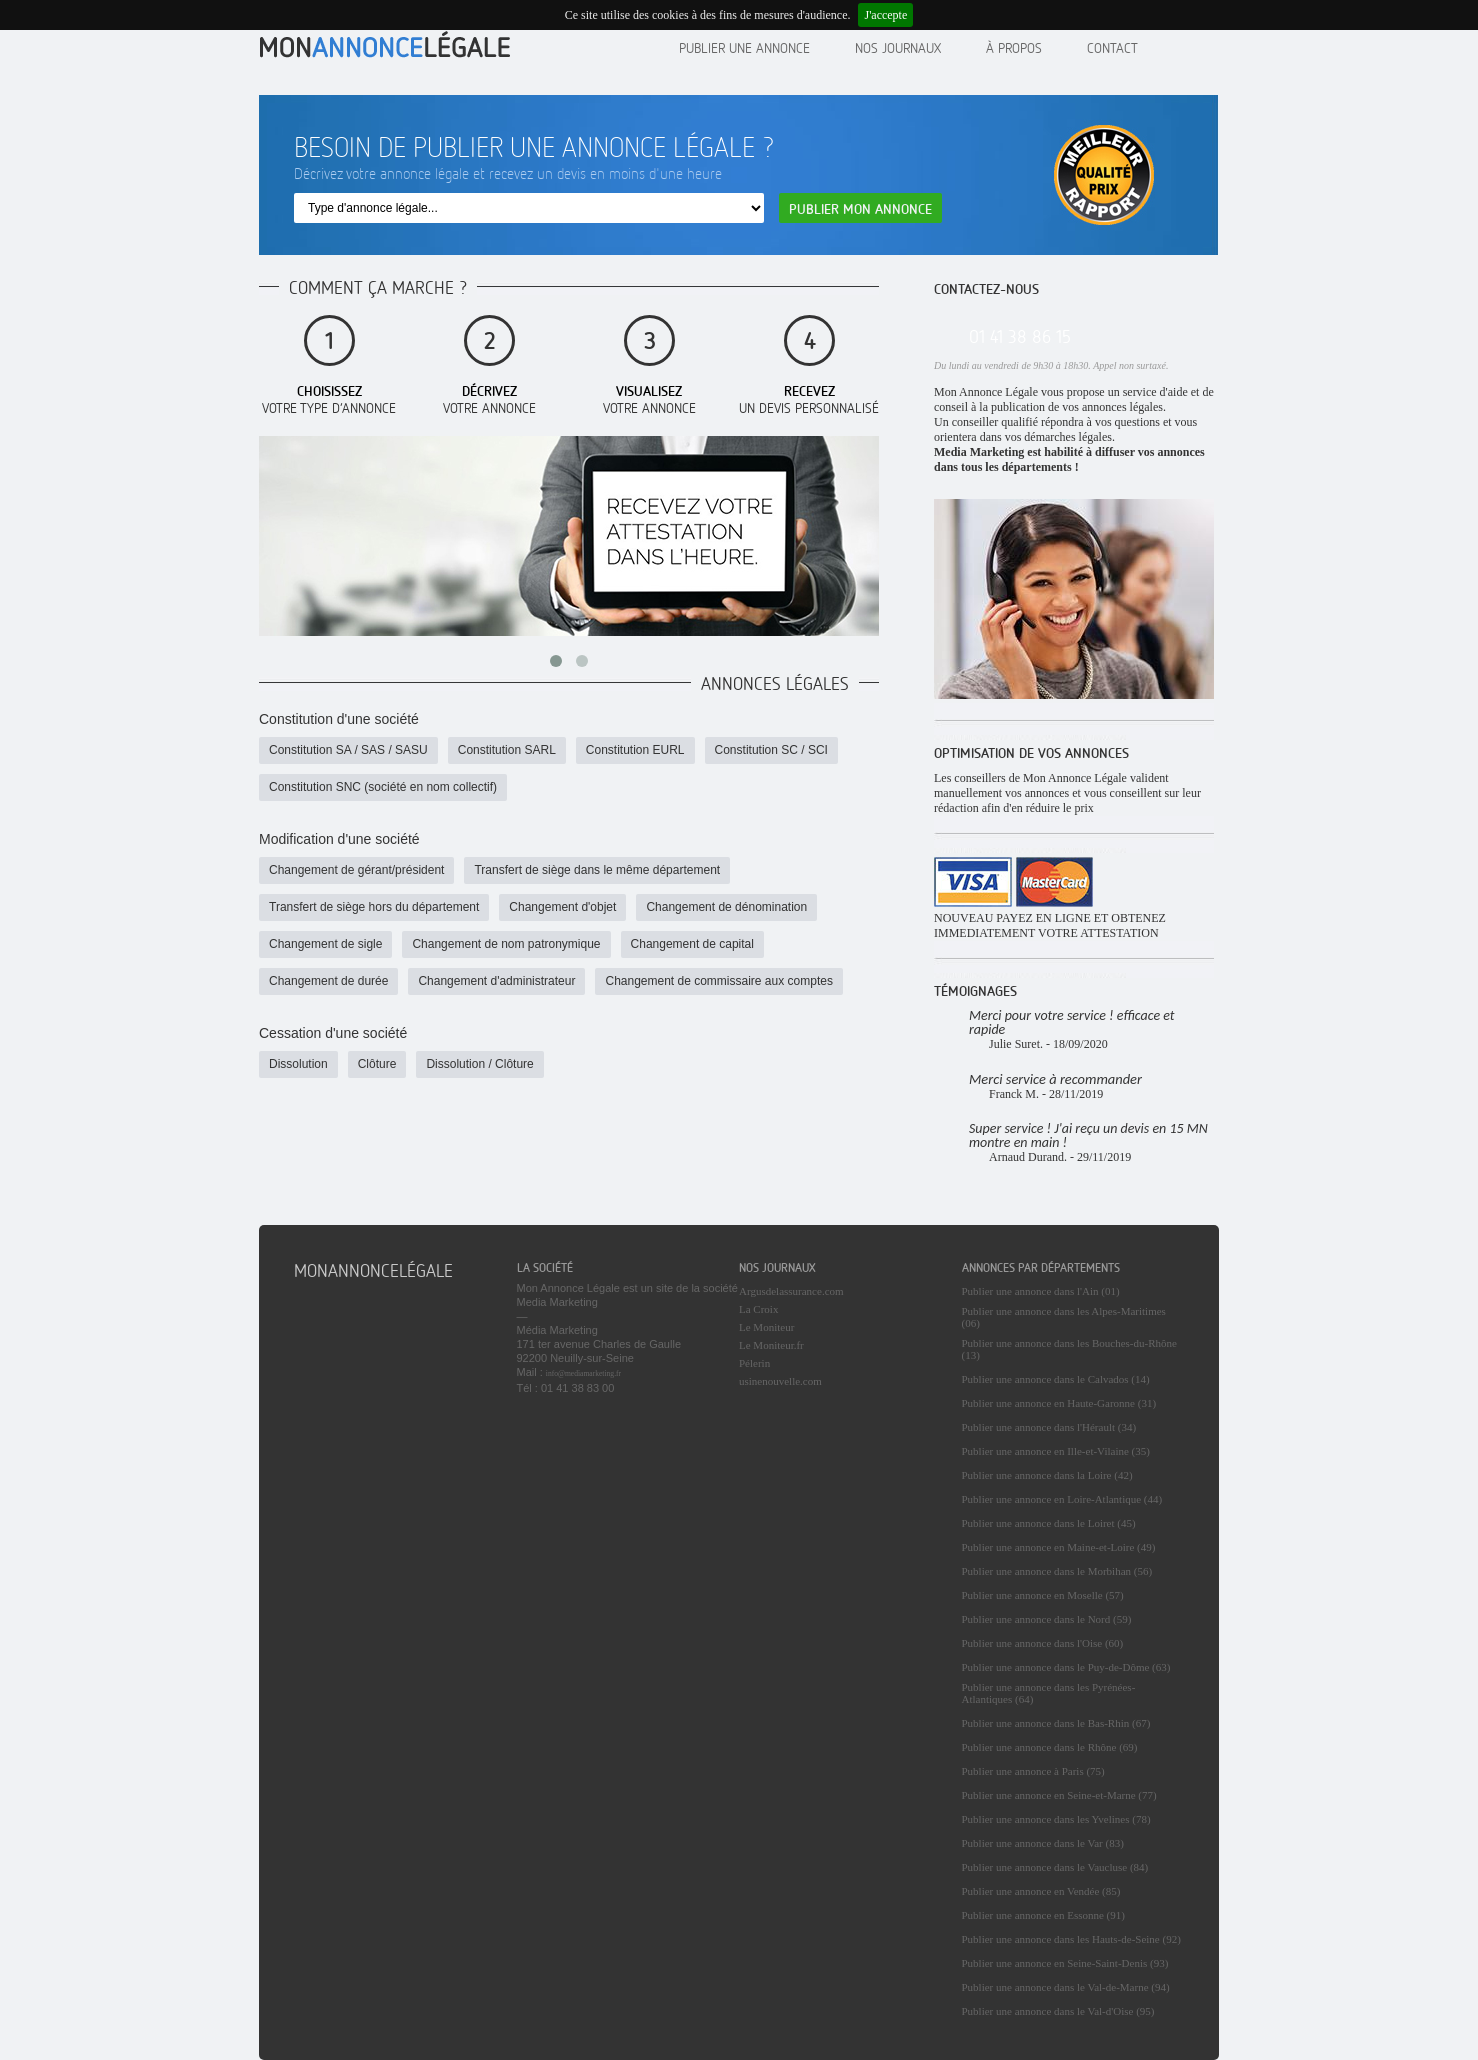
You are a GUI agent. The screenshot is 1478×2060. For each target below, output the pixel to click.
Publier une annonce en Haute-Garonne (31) (1059, 1403)
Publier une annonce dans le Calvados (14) (1056, 1379)
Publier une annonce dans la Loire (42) (1047, 1475)
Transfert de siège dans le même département (597, 870)
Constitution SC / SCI (771, 750)
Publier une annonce (744, 47)
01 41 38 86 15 (1020, 336)
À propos (1014, 47)
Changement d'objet (562, 907)
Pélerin (754, 1363)
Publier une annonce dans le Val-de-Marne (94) (1066, 1987)
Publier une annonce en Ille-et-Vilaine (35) (1056, 1451)
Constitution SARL (507, 750)
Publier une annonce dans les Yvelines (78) (1056, 1819)
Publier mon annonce (860, 208)
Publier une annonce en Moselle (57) (1043, 1595)
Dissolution (298, 1064)
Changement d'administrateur (496, 981)
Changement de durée (328, 981)
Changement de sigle (325, 944)
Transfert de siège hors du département (374, 907)
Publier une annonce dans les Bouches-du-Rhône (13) (1069, 1349)
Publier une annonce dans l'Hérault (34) (1049, 1427)
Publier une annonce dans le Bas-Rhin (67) (1056, 1723)
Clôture (377, 1064)
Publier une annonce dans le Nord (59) (1047, 1619)
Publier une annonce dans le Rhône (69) (1050, 1747)
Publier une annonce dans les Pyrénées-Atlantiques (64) (1049, 1693)
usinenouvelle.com (780, 1381)
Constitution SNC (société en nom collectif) (383, 787)
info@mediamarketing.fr (583, 1373)
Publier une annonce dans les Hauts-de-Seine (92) (1071, 1939)
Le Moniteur (766, 1327)
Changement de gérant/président (356, 870)
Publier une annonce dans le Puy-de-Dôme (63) (1066, 1667)
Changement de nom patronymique (506, 944)
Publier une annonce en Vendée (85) (1041, 1891)
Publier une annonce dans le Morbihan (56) (1057, 1571)
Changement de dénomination (726, 907)
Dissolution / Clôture (479, 1064)
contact (1112, 47)
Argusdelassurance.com (791, 1291)
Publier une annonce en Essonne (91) (1043, 1915)
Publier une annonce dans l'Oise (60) (1043, 1643)
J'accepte (885, 15)
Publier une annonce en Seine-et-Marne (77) (1059, 1795)
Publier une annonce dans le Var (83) (1043, 1843)
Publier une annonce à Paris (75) (1033, 1771)
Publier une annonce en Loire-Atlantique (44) (1062, 1499)
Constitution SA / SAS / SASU (348, 750)
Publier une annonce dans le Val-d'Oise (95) (1058, 2011)
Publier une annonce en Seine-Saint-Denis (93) (1065, 1963)
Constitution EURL (635, 750)
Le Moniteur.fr (771, 1345)
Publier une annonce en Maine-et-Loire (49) (1059, 1547)
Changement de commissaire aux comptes (718, 981)
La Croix (758, 1309)
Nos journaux (898, 47)
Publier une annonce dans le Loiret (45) (1049, 1523)
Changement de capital (692, 944)
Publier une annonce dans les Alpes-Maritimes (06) (1064, 1317)
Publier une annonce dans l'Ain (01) (1041, 1291)
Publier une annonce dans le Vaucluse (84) (1055, 1867)
